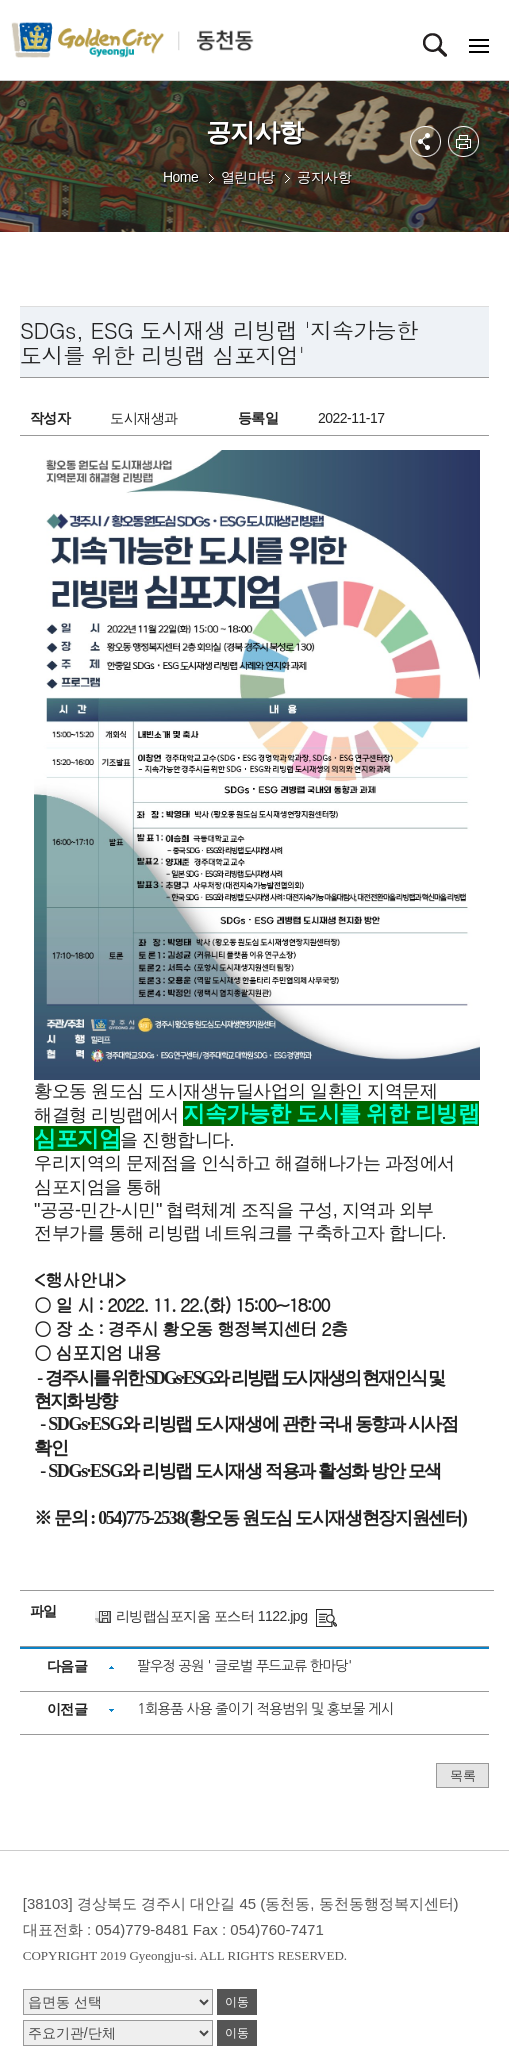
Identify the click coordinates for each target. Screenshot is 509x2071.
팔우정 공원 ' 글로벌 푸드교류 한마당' (244, 1666)
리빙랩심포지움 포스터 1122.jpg (212, 1616)
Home (180, 177)
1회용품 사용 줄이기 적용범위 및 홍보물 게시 (265, 1709)
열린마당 (248, 177)
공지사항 (324, 177)
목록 (462, 1775)
